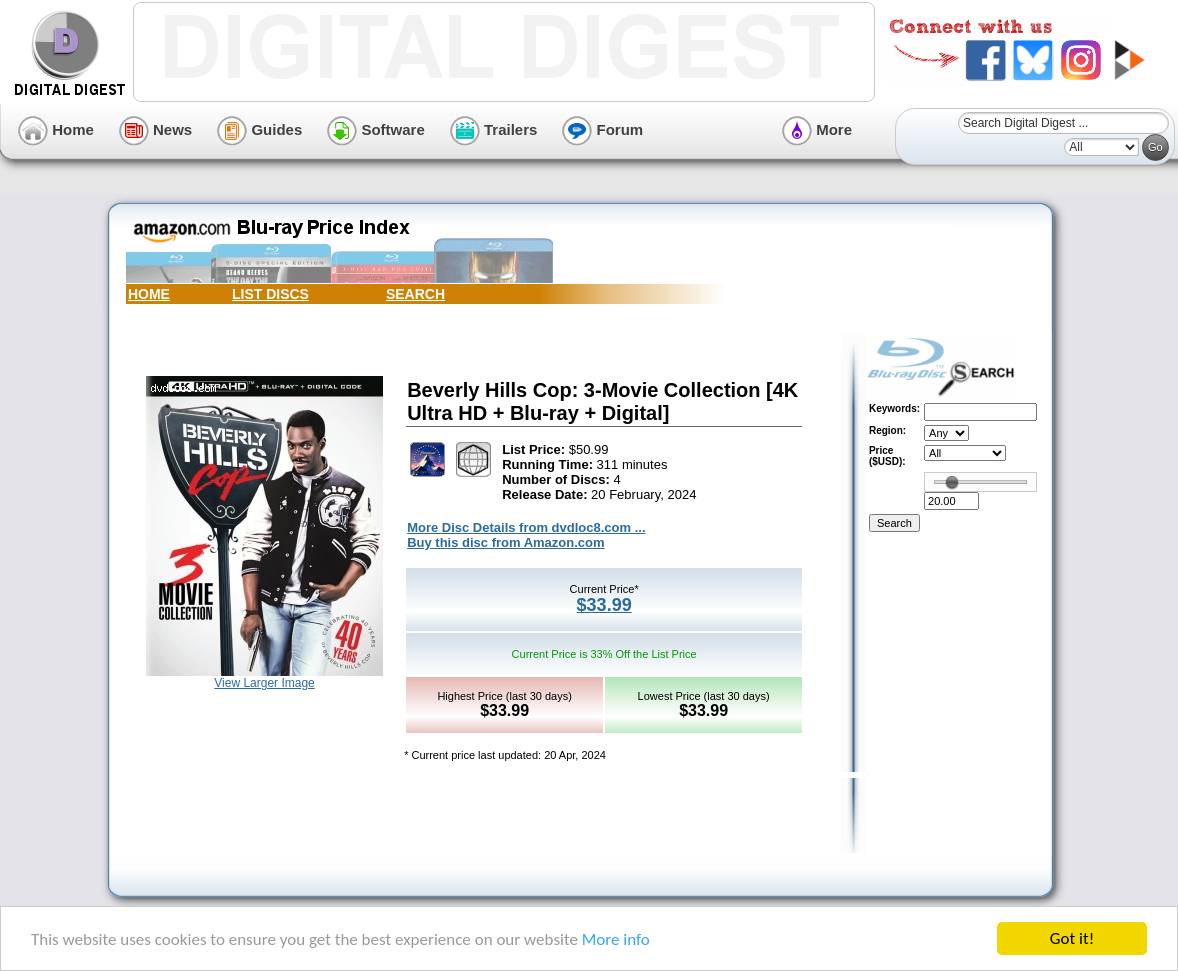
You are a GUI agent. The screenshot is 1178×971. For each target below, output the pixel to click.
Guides (259, 129)
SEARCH (415, 294)
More (817, 129)
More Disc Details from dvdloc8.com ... (526, 527)
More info (616, 939)
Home (56, 129)
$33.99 (604, 605)
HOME (149, 294)
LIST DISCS (270, 294)
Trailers (494, 129)
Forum (602, 129)
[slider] (952, 482)
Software (376, 129)
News (155, 129)
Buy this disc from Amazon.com (505, 542)
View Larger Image (264, 683)
